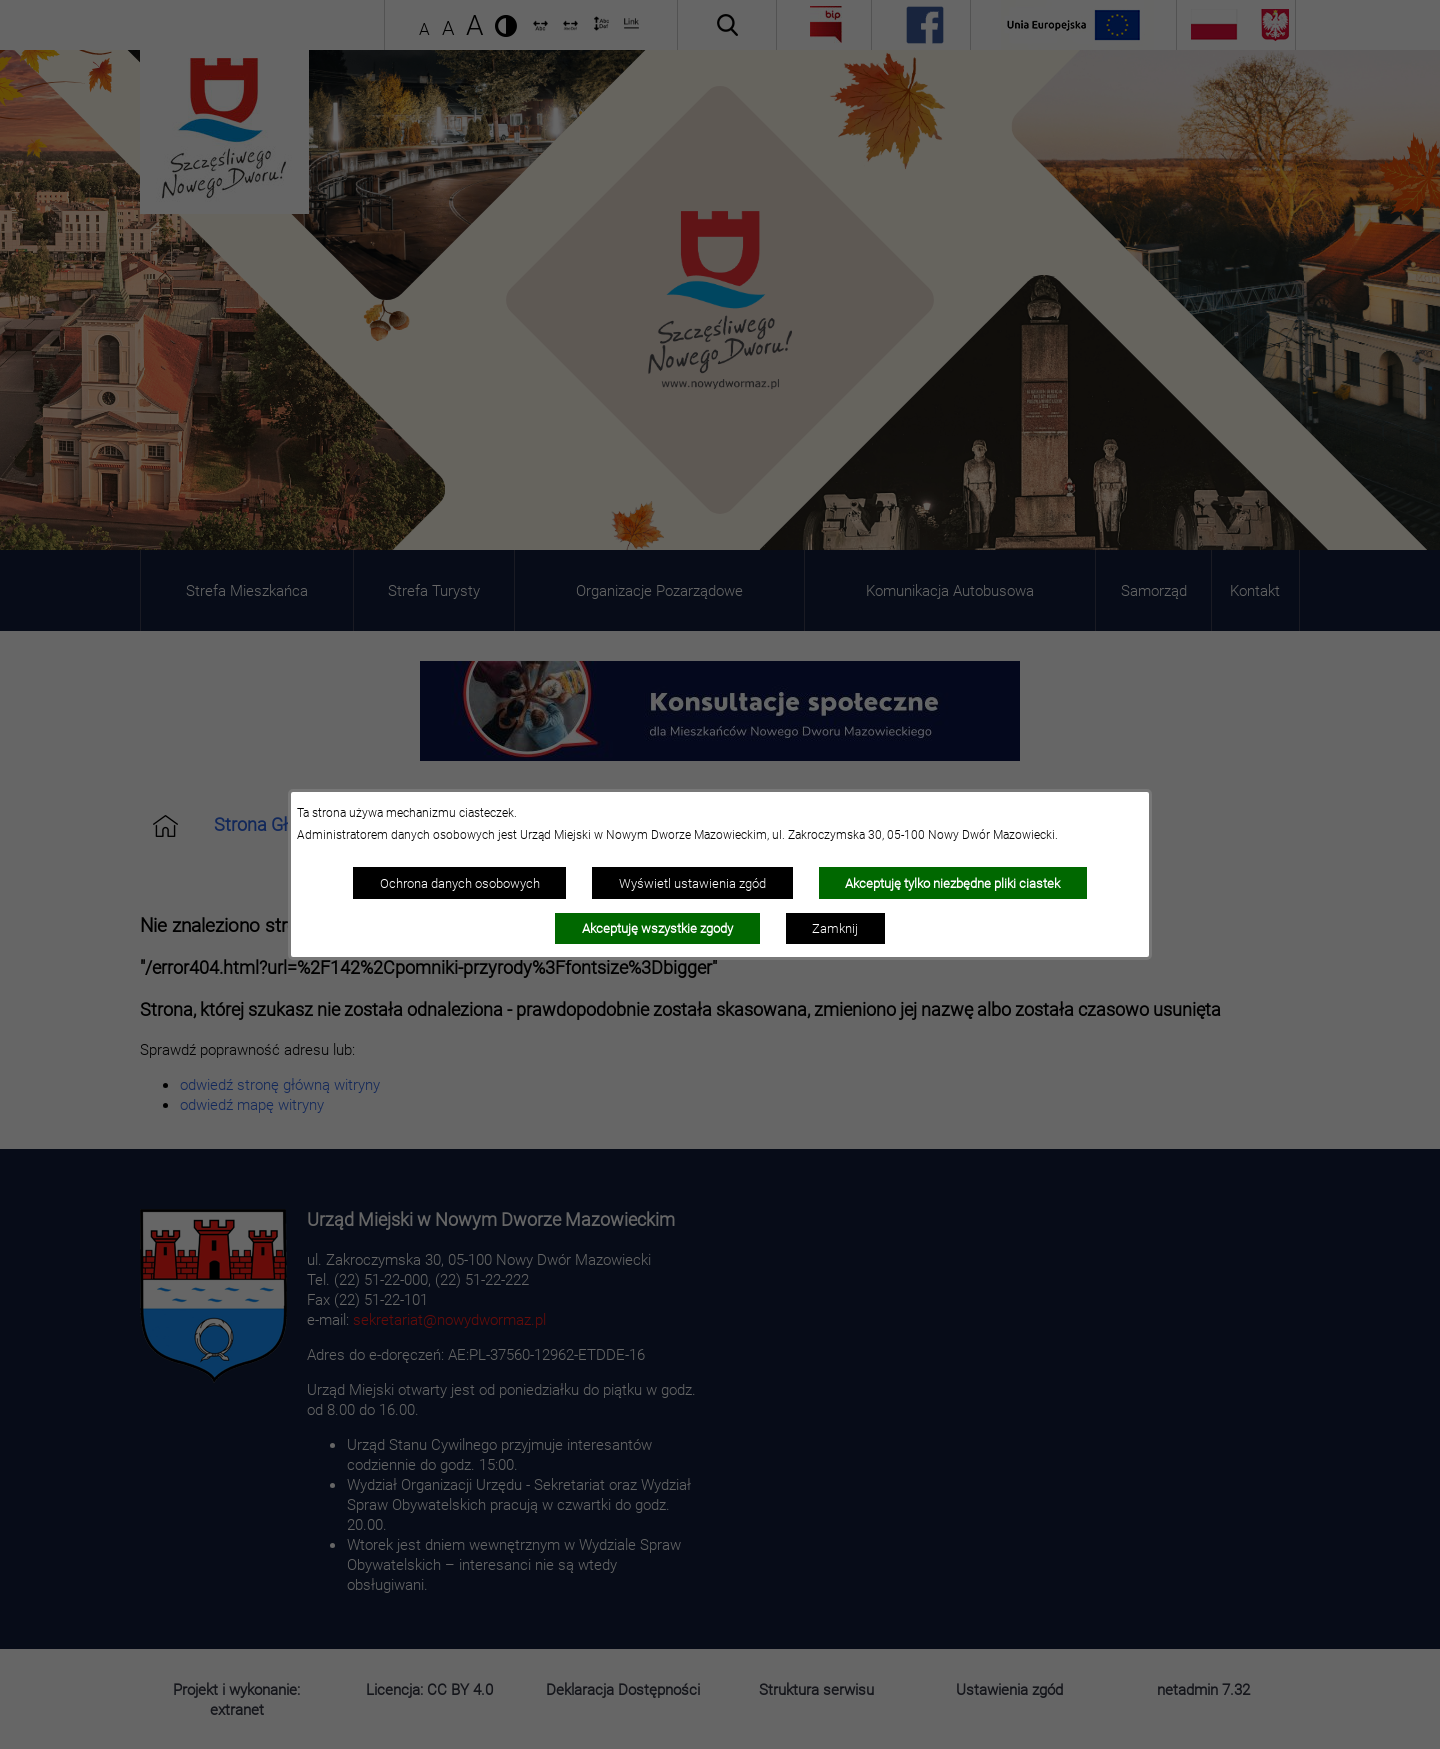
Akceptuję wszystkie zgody (657, 928)
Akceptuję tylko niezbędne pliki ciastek (952, 883)
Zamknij (835, 928)
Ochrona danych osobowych (460, 883)
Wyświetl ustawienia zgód (692, 883)
